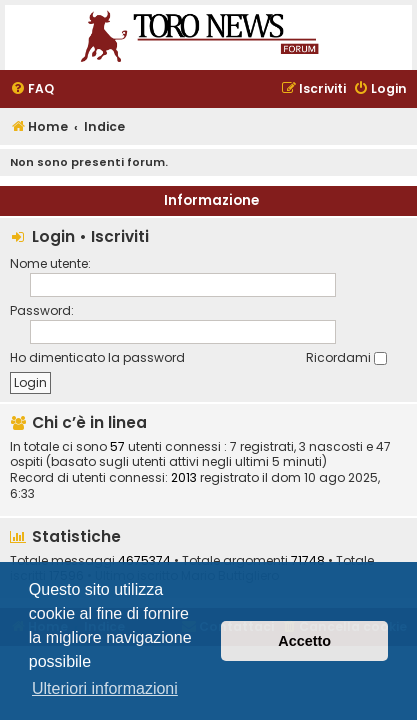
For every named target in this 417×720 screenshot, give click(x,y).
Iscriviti (120, 236)
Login (53, 236)
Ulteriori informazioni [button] (105, 688)
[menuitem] (32, 89)
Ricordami (346, 357)
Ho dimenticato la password (97, 357)
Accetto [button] (304, 641)
